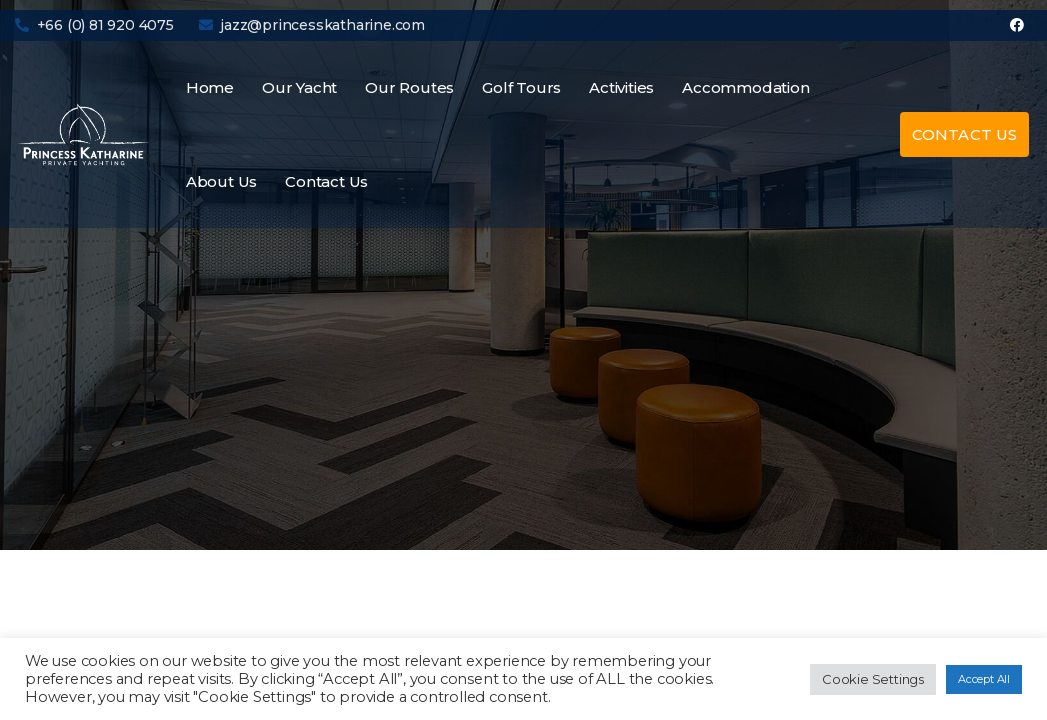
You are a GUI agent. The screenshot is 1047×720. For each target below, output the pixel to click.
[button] (964, 134)
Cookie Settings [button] (873, 679)
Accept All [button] (984, 679)
